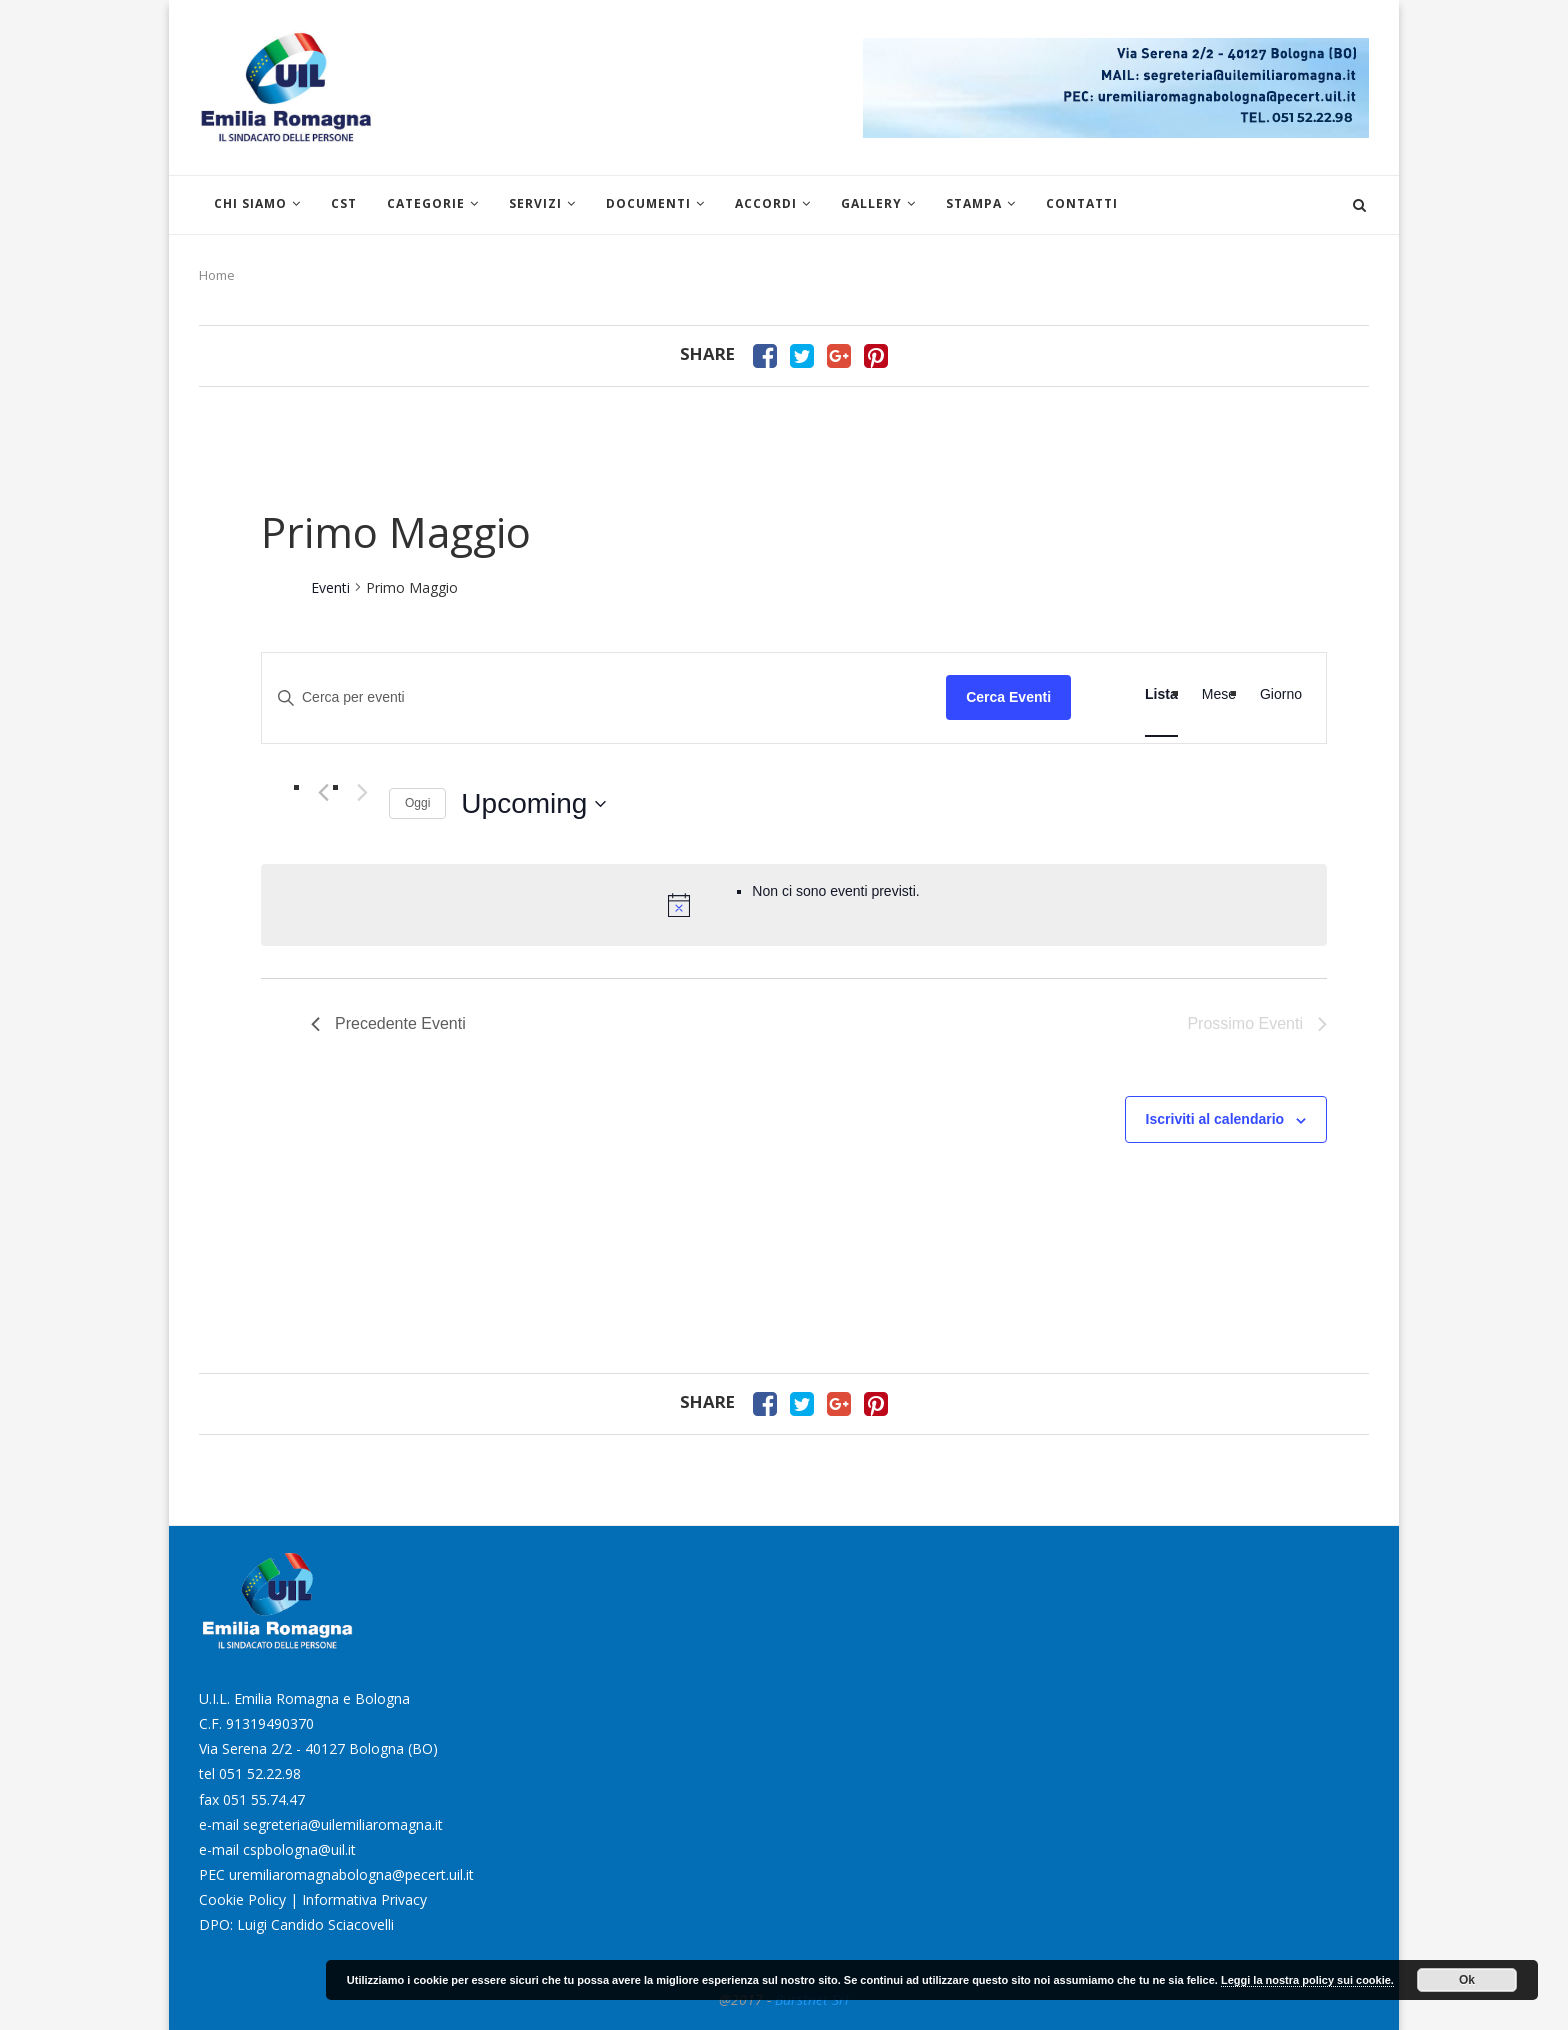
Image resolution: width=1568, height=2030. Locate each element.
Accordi (766, 203)
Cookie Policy (242, 1899)
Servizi (535, 203)
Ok (1467, 1980)
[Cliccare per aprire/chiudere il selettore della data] (533, 804)
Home (217, 275)
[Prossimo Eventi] (362, 793)
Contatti (1082, 203)
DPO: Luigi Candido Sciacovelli (296, 1924)
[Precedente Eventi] (323, 793)
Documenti (648, 203)
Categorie (426, 203)
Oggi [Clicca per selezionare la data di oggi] (417, 803)
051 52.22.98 (260, 1773)
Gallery (871, 203)
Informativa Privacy (364, 1899)
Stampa (974, 203)
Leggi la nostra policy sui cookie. (1307, 1980)
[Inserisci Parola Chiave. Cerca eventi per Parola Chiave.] (604, 697)
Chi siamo (250, 203)
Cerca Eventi (1008, 697)
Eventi (330, 587)
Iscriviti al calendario (1215, 1119)
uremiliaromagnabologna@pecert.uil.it (351, 1874)
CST (344, 203)
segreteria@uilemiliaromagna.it (343, 1824)
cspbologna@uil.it (299, 1849)
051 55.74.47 (264, 1799)
